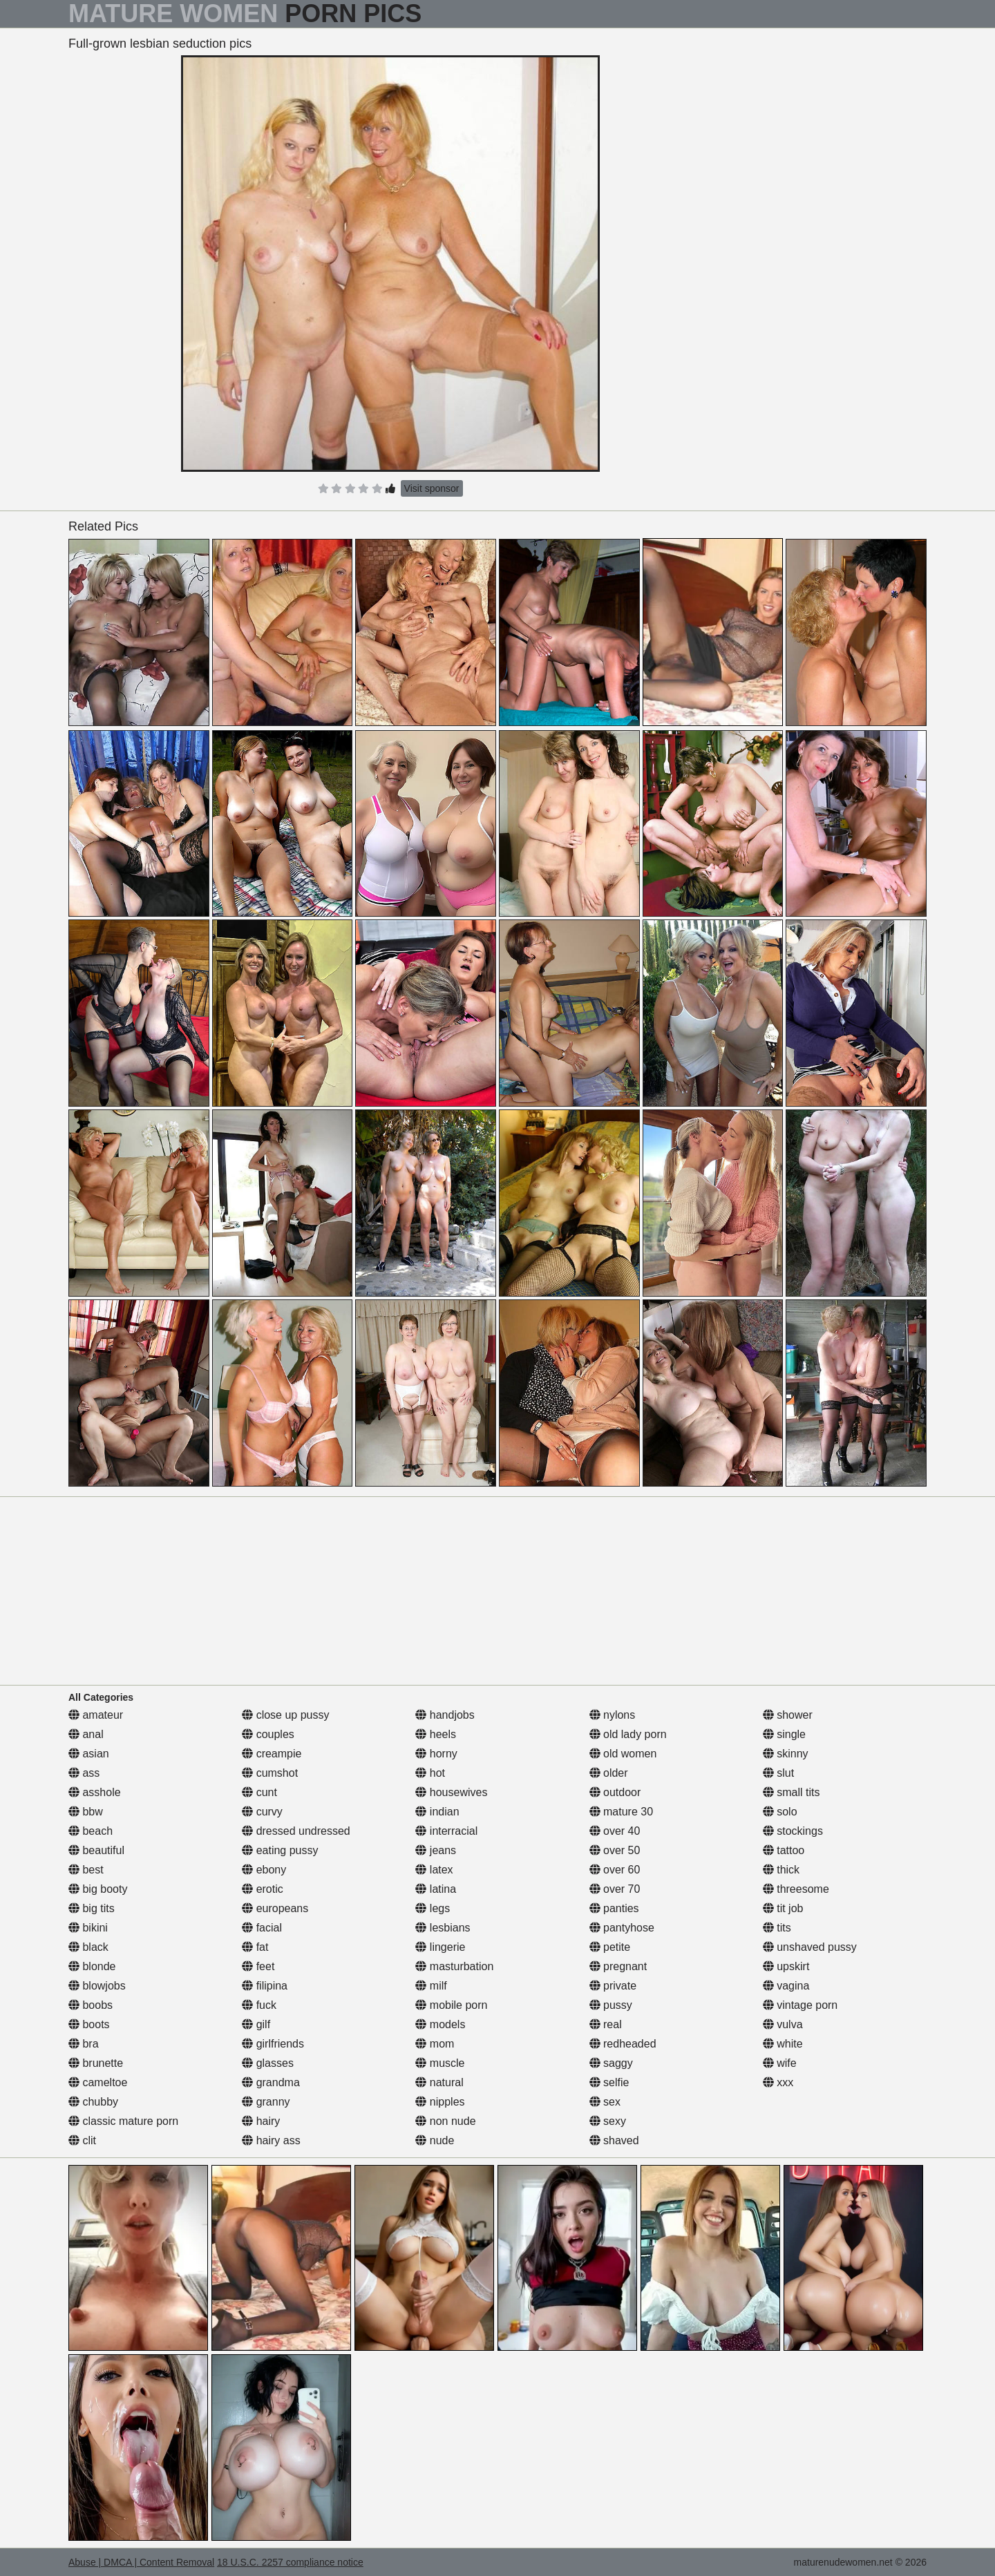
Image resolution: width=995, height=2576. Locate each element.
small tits (791, 1792)
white (783, 2044)
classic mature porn (123, 2121)
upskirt (786, 1966)
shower (788, 1715)
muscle (439, 2063)
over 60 (615, 1870)
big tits (91, 1908)
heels (435, 1734)
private (612, 1986)
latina (435, 1889)
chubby (93, 2102)
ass (84, 1773)
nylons (612, 1715)
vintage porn (800, 2005)
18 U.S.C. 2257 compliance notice (290, 2562)
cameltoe (97, 2082)
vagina (786, 1986)
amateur (95, 1715)
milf (430, 1986)
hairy (261, 2121)
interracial (446, 1831)
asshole (94, 1792)
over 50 (615, 1850)
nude (434, 2140)
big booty (97, 1889)
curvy (262, 1811)
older (608, 1773)
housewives (451, 1792)
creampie (271, 1753)
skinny (785, 1753)
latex (434, 1870)
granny (266, 2102)
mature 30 (621, 1811)
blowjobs (97, 1986)
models (440, 2024)
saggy (611, 2063)
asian (88, 1753)
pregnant (618, 1966)
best (86, 1870)
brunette (95, 2063)
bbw (85, 1811)
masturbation (454, 1966)
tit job (783, 1908)
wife (780, 2063)
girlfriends (273, 2044)
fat (255, 1947)
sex (604, 2102)
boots (89, 2024)
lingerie (440, 1947)
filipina (264, 1986)
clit (82, 2140)
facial (262, 1928)
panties (614, 1908)
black (88, 1947)
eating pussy (280, 1850)
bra (83, 2044)
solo (780, 1811)
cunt (259, 1792)
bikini (88, 1928)
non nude (445, 2121)
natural (439, 2082)
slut (778, 1773)
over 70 (615, 1889)
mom (434, 2044)
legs (432, 1908)
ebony (264, 1870)
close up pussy (285, 1715)
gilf (256, 2024)
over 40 (615, 1831)
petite (610, 1947)
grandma (271, 2082)
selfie (609, 2082)
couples (268, 1734)
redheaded (622, 2044)
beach (90, 1831)
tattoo (783, 1850)
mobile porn (451, 2005)
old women (623, 1753)
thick (781, 1870)
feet (258, 1966)
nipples (439, 2102)
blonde (92, 1966)
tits (777, 1928)
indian (437, 1811)
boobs (90, 2005)
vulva (783, 2024)
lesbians (442, 1928)
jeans (435, 1850)
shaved (614, 2140)
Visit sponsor (431, 488)
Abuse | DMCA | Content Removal (141, 2562)
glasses (268, 2063)
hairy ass (271, 2140)
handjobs (444, 1715)
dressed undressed (296, 1831)
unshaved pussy (810, 1947)
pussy (610, 2005)
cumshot (270, 1773)
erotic (262, 1889)
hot (430, 1773)
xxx (778, 2082)
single (784, 1734)
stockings (793, 1831)
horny (436, 1753)
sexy (607, 2121)
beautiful (96, 1850)
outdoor (615, 1792)
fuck (259, 2005)
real (605, 2024)
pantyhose (621, 1928)
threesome (796, 1889)
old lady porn (628, 1734)
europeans (275, 1908)
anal (86, 1734)
